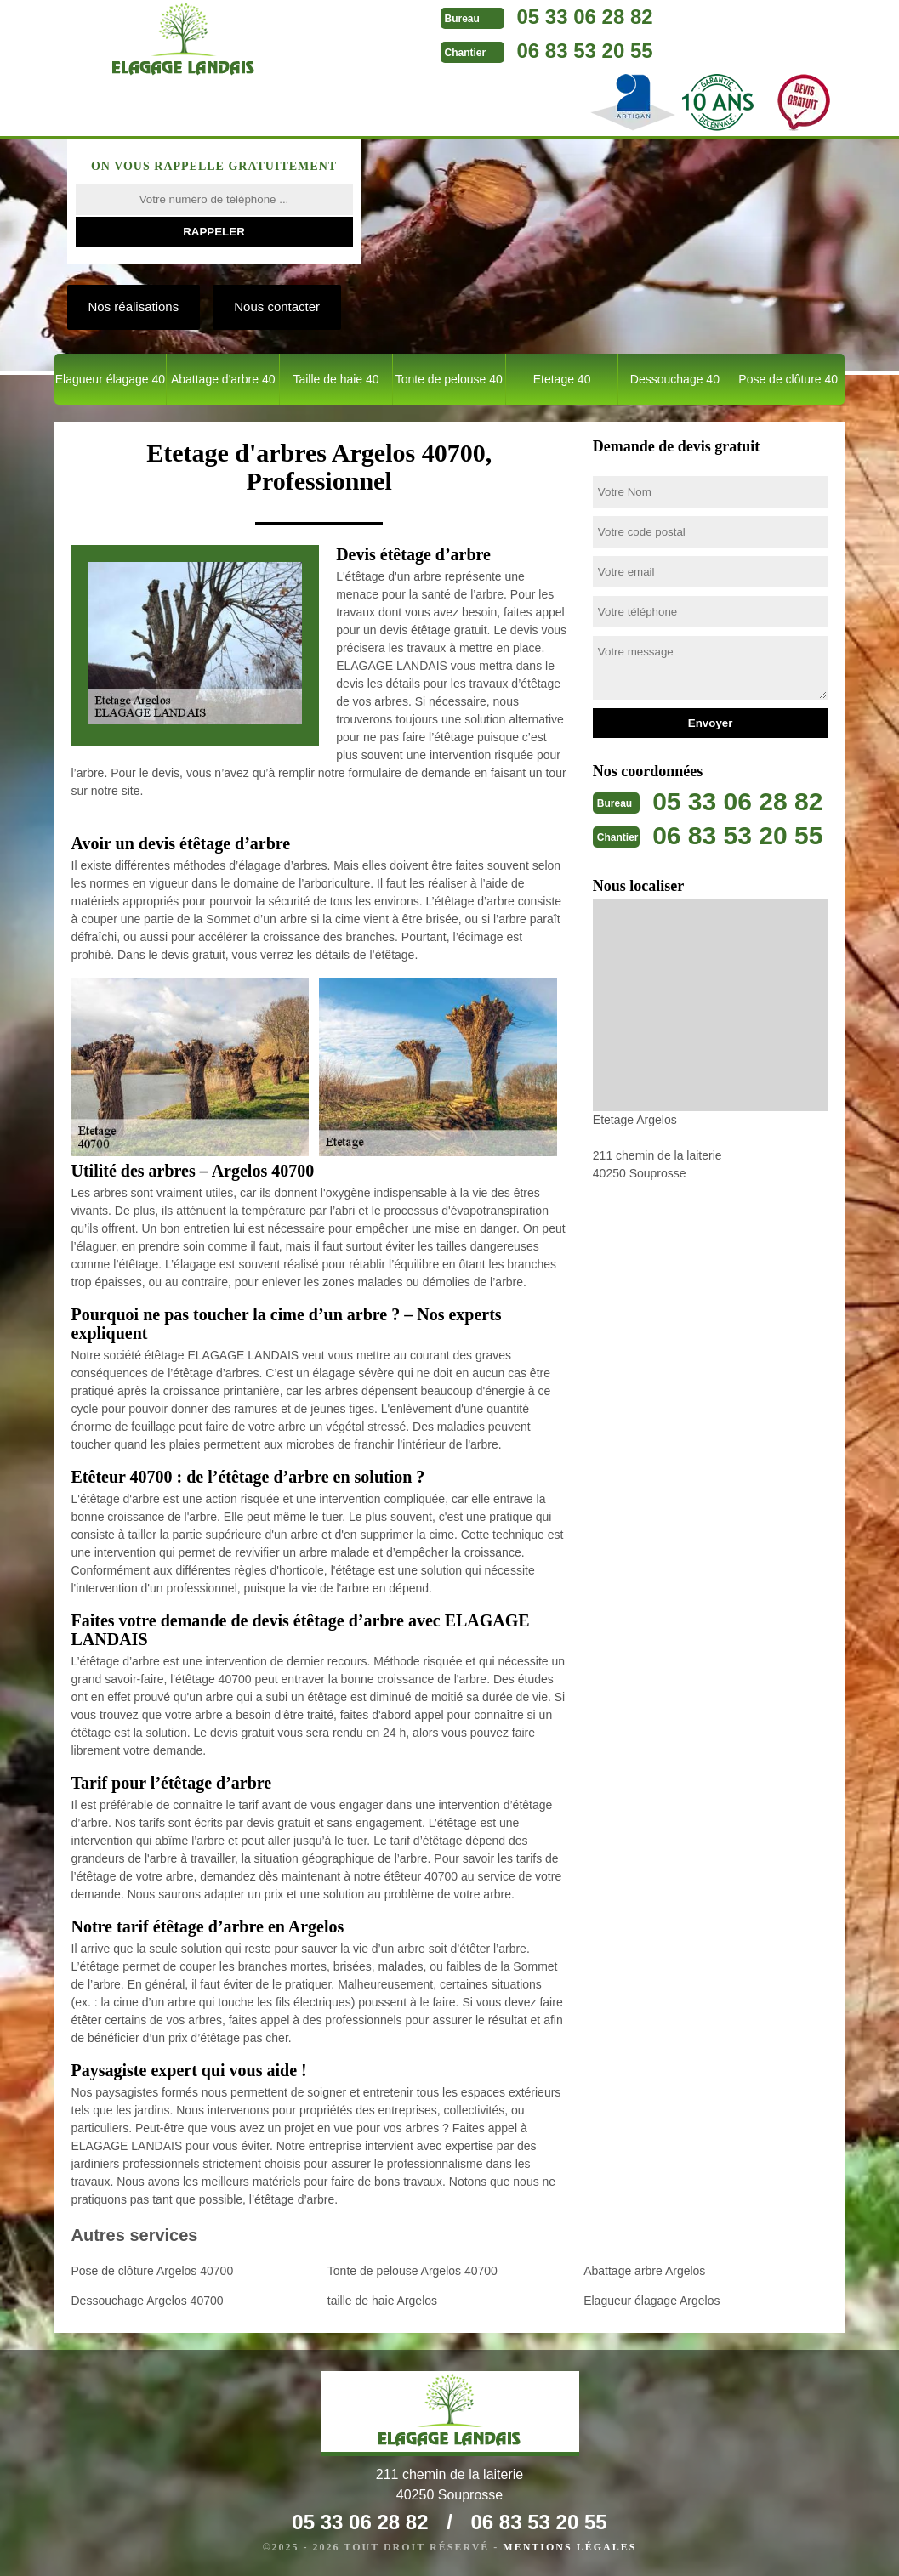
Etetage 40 (562, 379)
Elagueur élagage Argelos (651, 2300)
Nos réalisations (133, 306)
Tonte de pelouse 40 (449, 379)
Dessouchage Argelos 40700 (147, 2300)
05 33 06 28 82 (585, 16)
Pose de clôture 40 (788, 379)
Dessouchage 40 (675, 379)
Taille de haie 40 (335, 379)
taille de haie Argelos (382, 2300)
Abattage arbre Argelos (644, 2271)
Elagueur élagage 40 (110, 379)
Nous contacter (277, 306)
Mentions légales (569, 2547)
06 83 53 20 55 (585, 50)
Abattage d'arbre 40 (223, 379)
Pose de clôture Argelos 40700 (152, 2271)
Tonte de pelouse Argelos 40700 (412, 2271)
